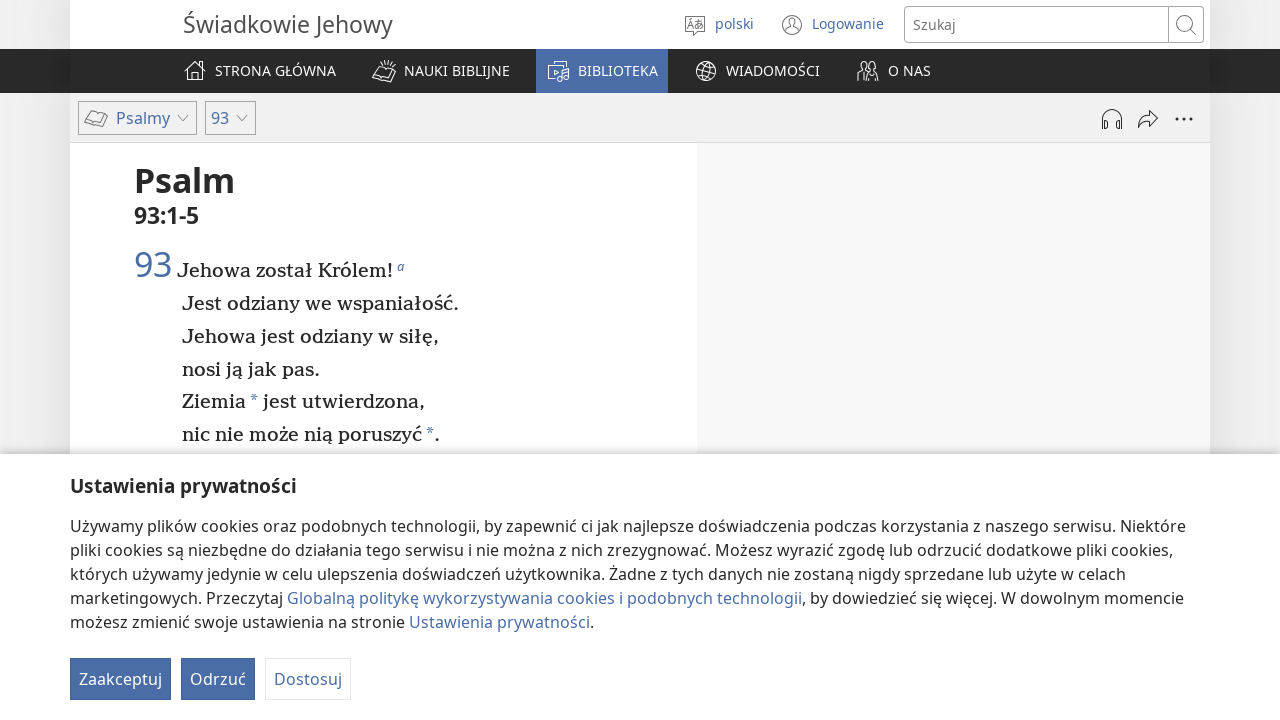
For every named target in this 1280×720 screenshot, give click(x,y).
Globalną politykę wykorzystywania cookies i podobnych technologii (544, 598)
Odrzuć (218, 679)
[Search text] (1036, 24)
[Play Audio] (1112, 119)
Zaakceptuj (120, 679)
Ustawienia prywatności (499, 622)
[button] (441, 71)
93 (153, 265)
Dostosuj (308, 679)
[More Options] (1184, 119)
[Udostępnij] (1148, 119)
